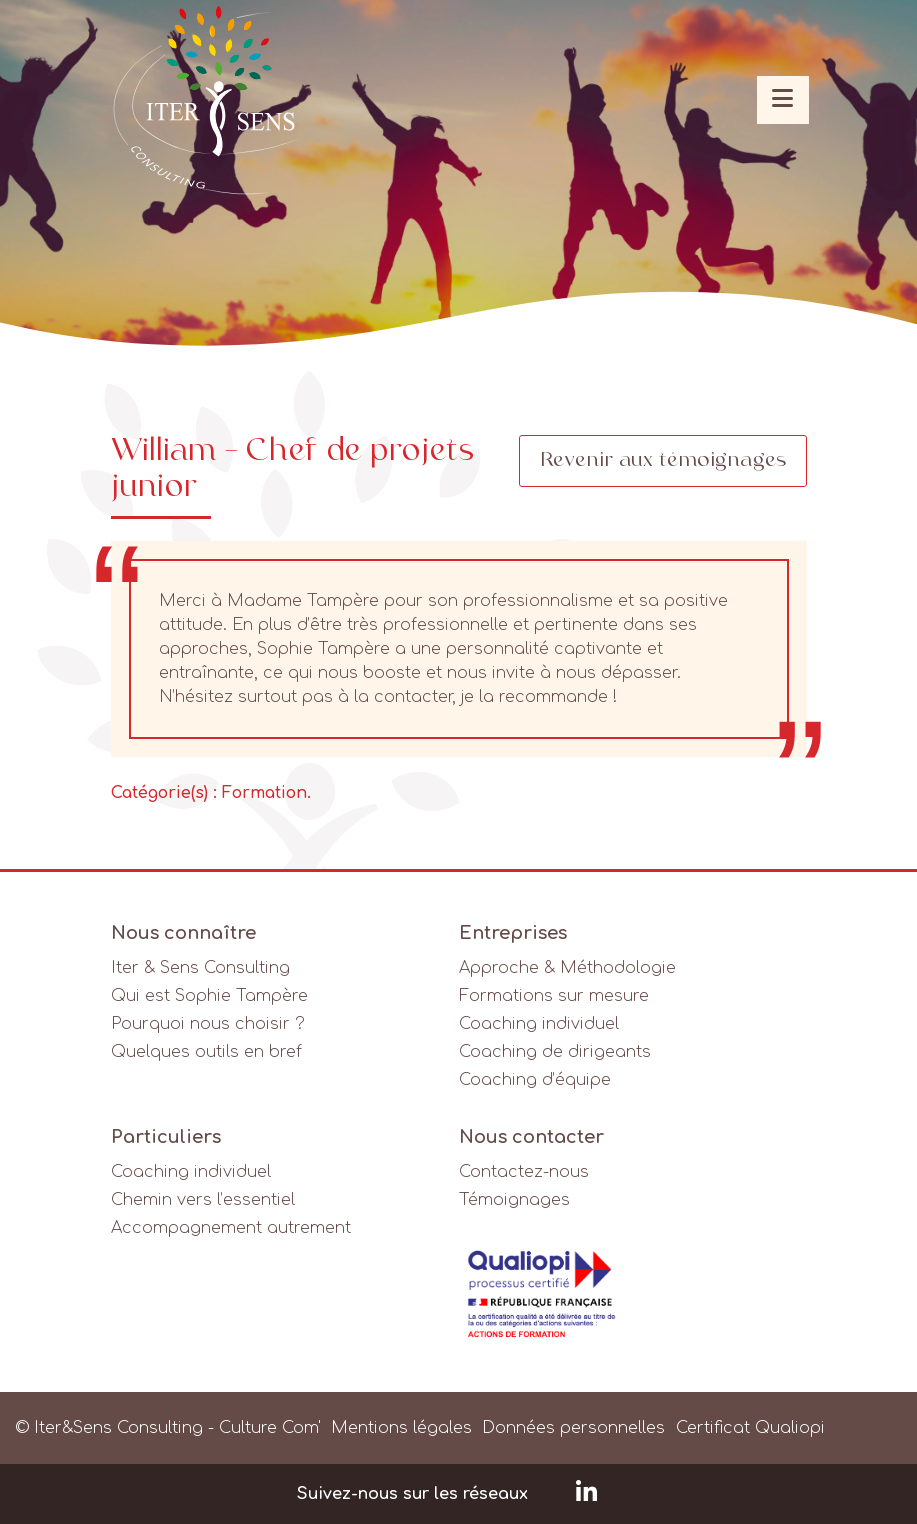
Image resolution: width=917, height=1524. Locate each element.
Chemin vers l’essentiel (203, 1200)
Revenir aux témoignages (663, 461)
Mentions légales (401, 1428)
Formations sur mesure (554, 996)
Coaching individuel (539, 1024)
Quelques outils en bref (206, 1052)
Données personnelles (573, 1428)
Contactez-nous (524, 1172)
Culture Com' (270, 1428)
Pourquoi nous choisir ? (208, 1024)
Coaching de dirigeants (555, 1052)
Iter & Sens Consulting (200, 968)
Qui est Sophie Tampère (209, 996)
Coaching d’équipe (535, 1080)
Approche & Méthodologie (567, 968)
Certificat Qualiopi (750, 1428)
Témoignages (514, 1200)
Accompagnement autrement (231, 1228)
